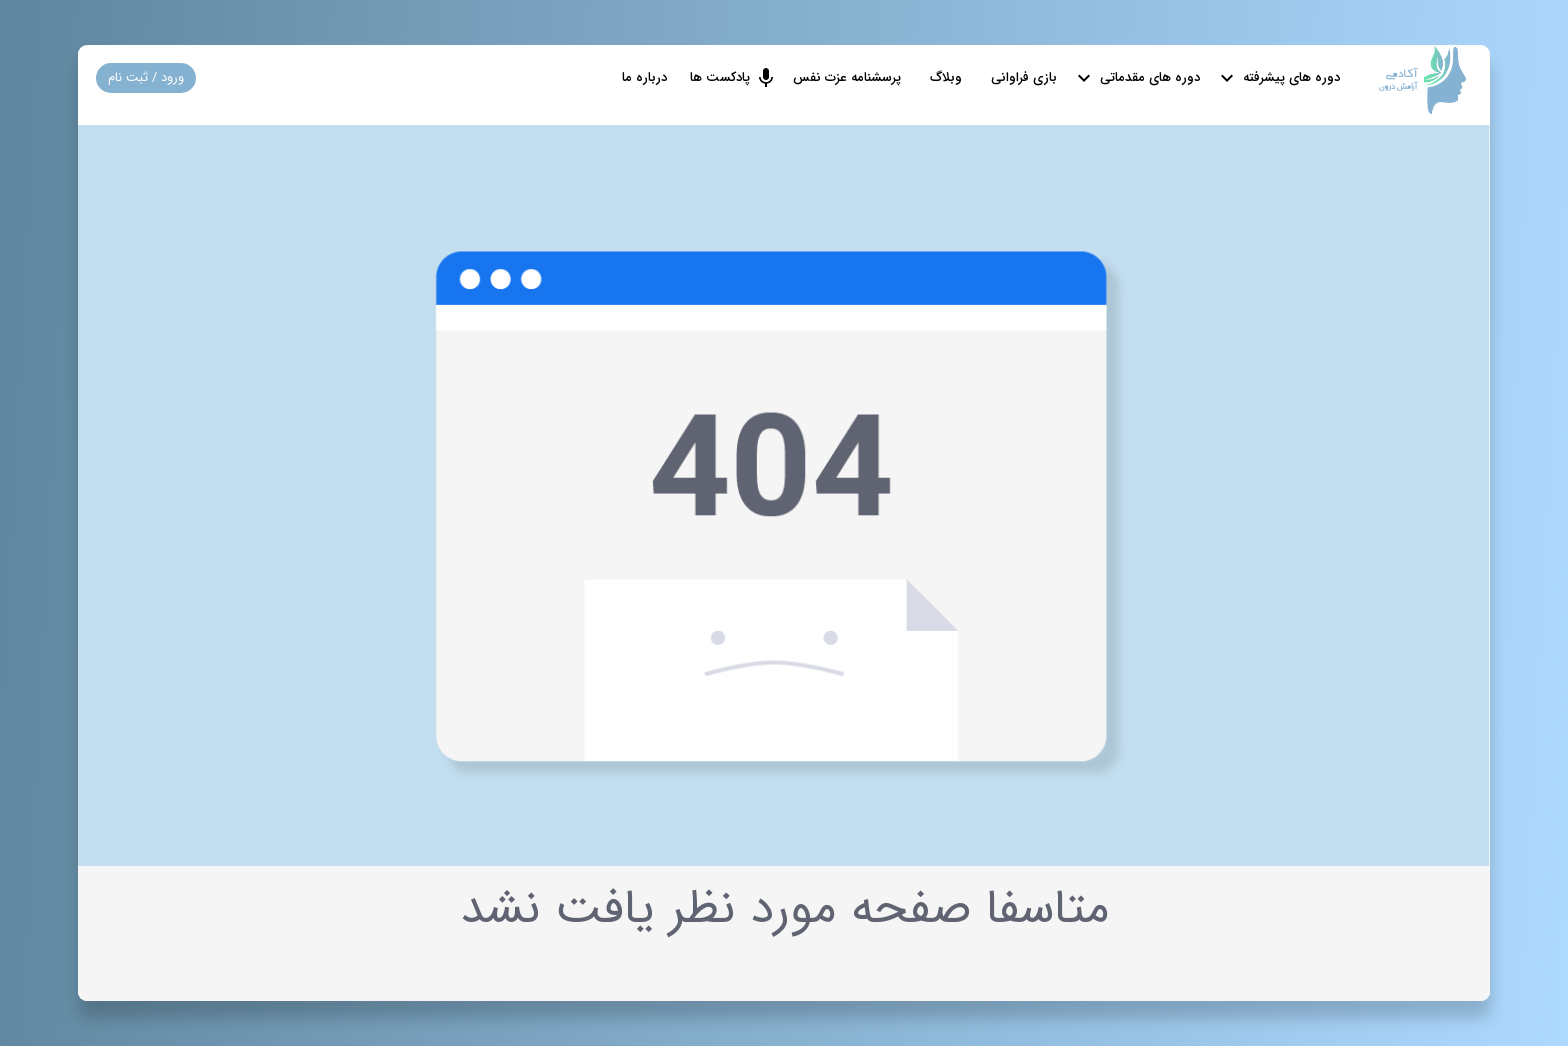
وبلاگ (946, 77)
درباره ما (644, 77)
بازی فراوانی (1024, 77)
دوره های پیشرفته (1289, 77)
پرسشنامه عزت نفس (847, 77)
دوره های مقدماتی (1150, 77)
